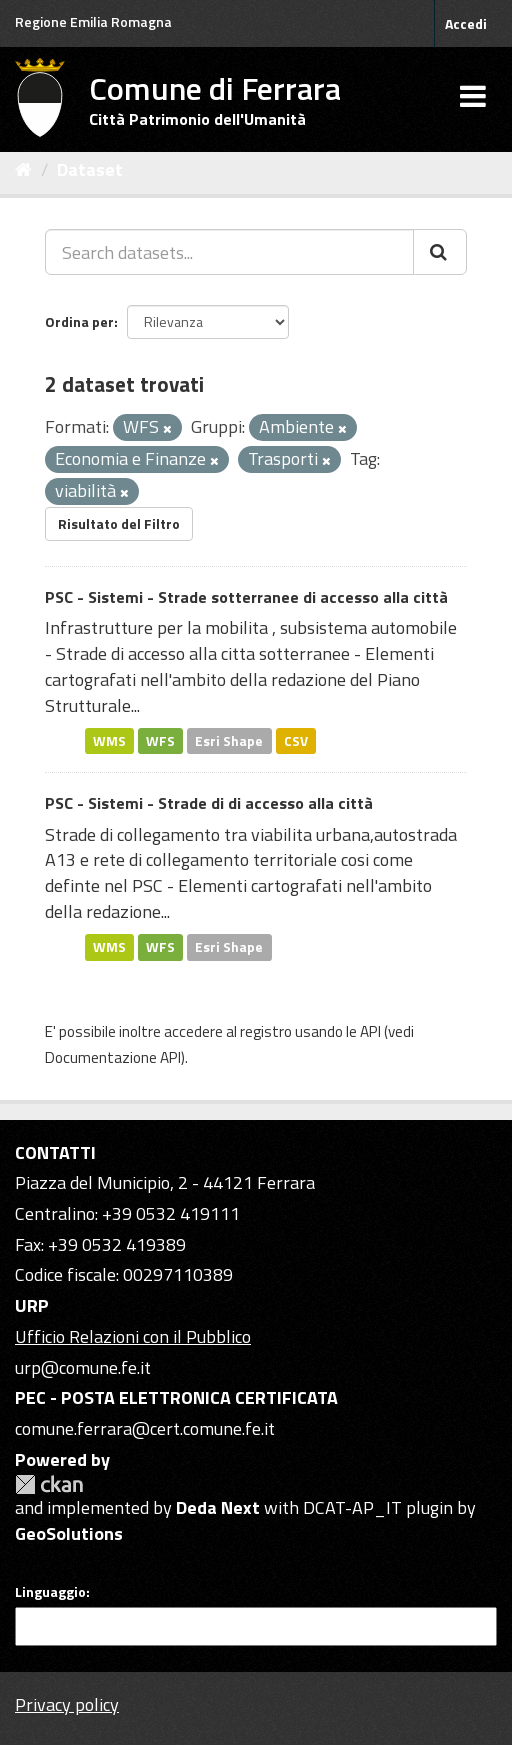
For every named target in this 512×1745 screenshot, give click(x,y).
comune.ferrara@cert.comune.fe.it (145, 1428)
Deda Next (218, 1507)
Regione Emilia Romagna (93, 21)
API (370, 1031)
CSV (296, 740)
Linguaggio (50, 1592)
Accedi (466, 23)
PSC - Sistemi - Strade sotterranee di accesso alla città (246, 597)
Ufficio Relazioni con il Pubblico (133, 1336)
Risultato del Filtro (119, 523)
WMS (109, 740)
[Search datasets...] (229, 252)
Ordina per (79, 321)
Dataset (90, 169)
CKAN (49, 1484)
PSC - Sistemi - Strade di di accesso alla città (209, 803)
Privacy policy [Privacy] (67, 1704)
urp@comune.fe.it (83, 1367)
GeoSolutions (69, 1533)
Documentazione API (113, 1057)
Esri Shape (229, 740)
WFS (160, 740)
